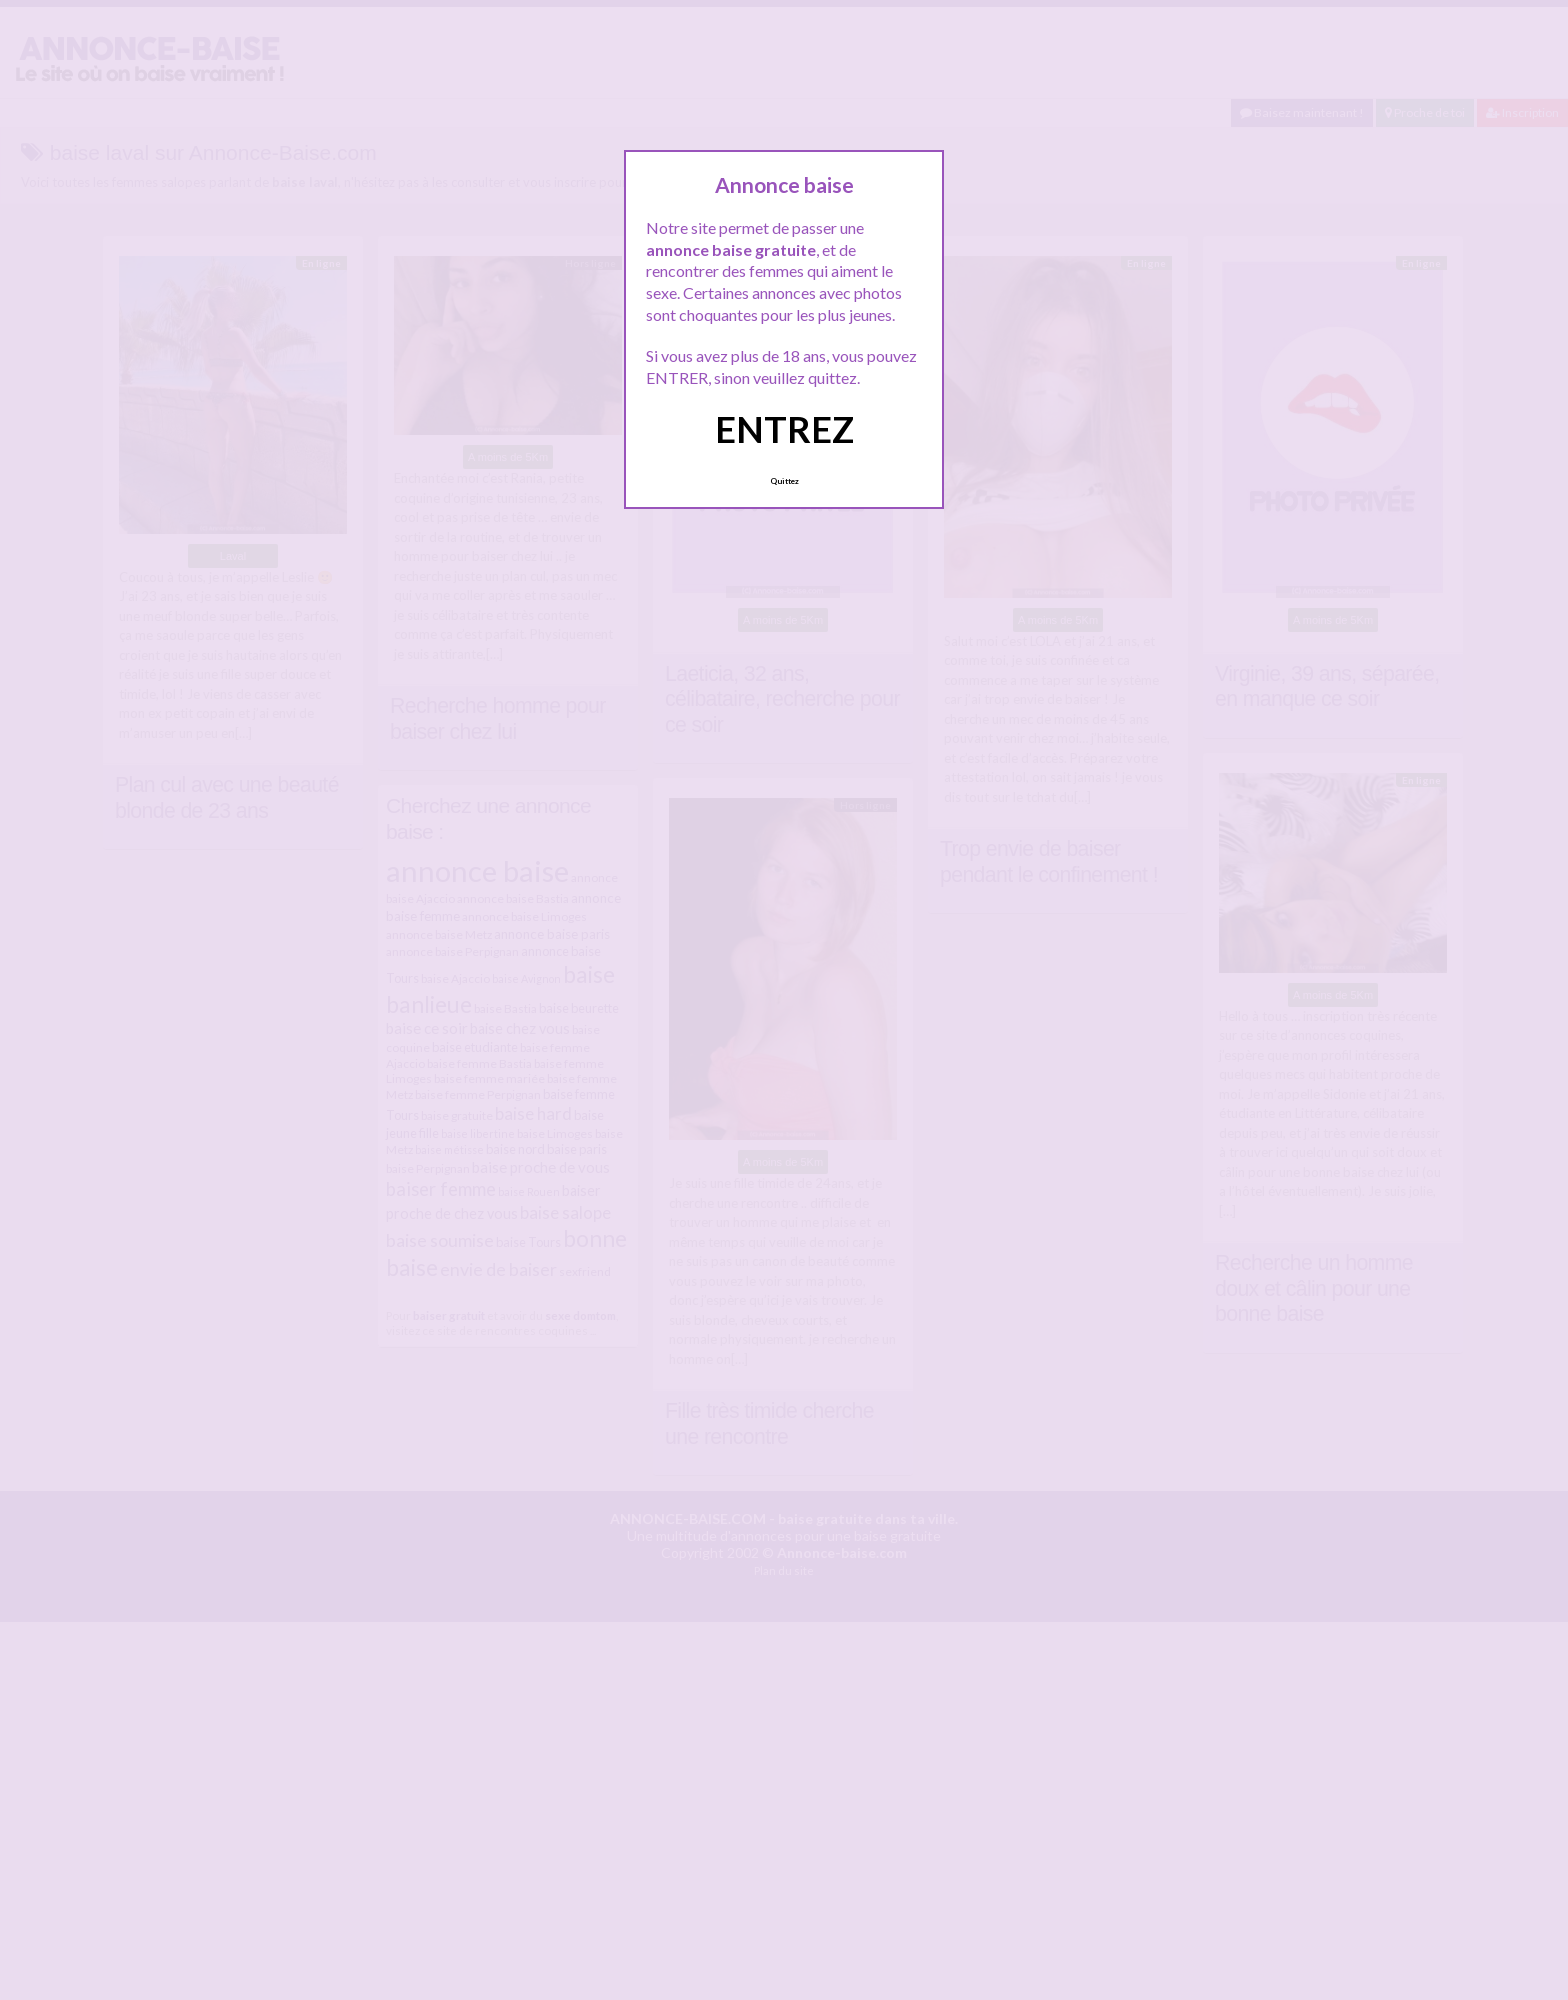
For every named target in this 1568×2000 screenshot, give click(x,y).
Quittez (784, 481)
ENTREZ (784, 429)
